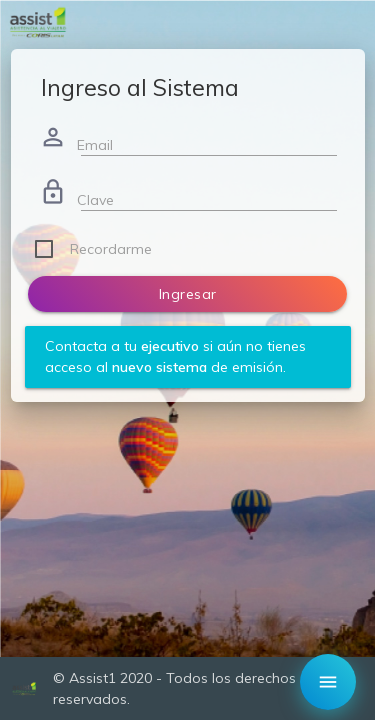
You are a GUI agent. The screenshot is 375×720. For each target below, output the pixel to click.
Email (95, 145)
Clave (95, 200)
